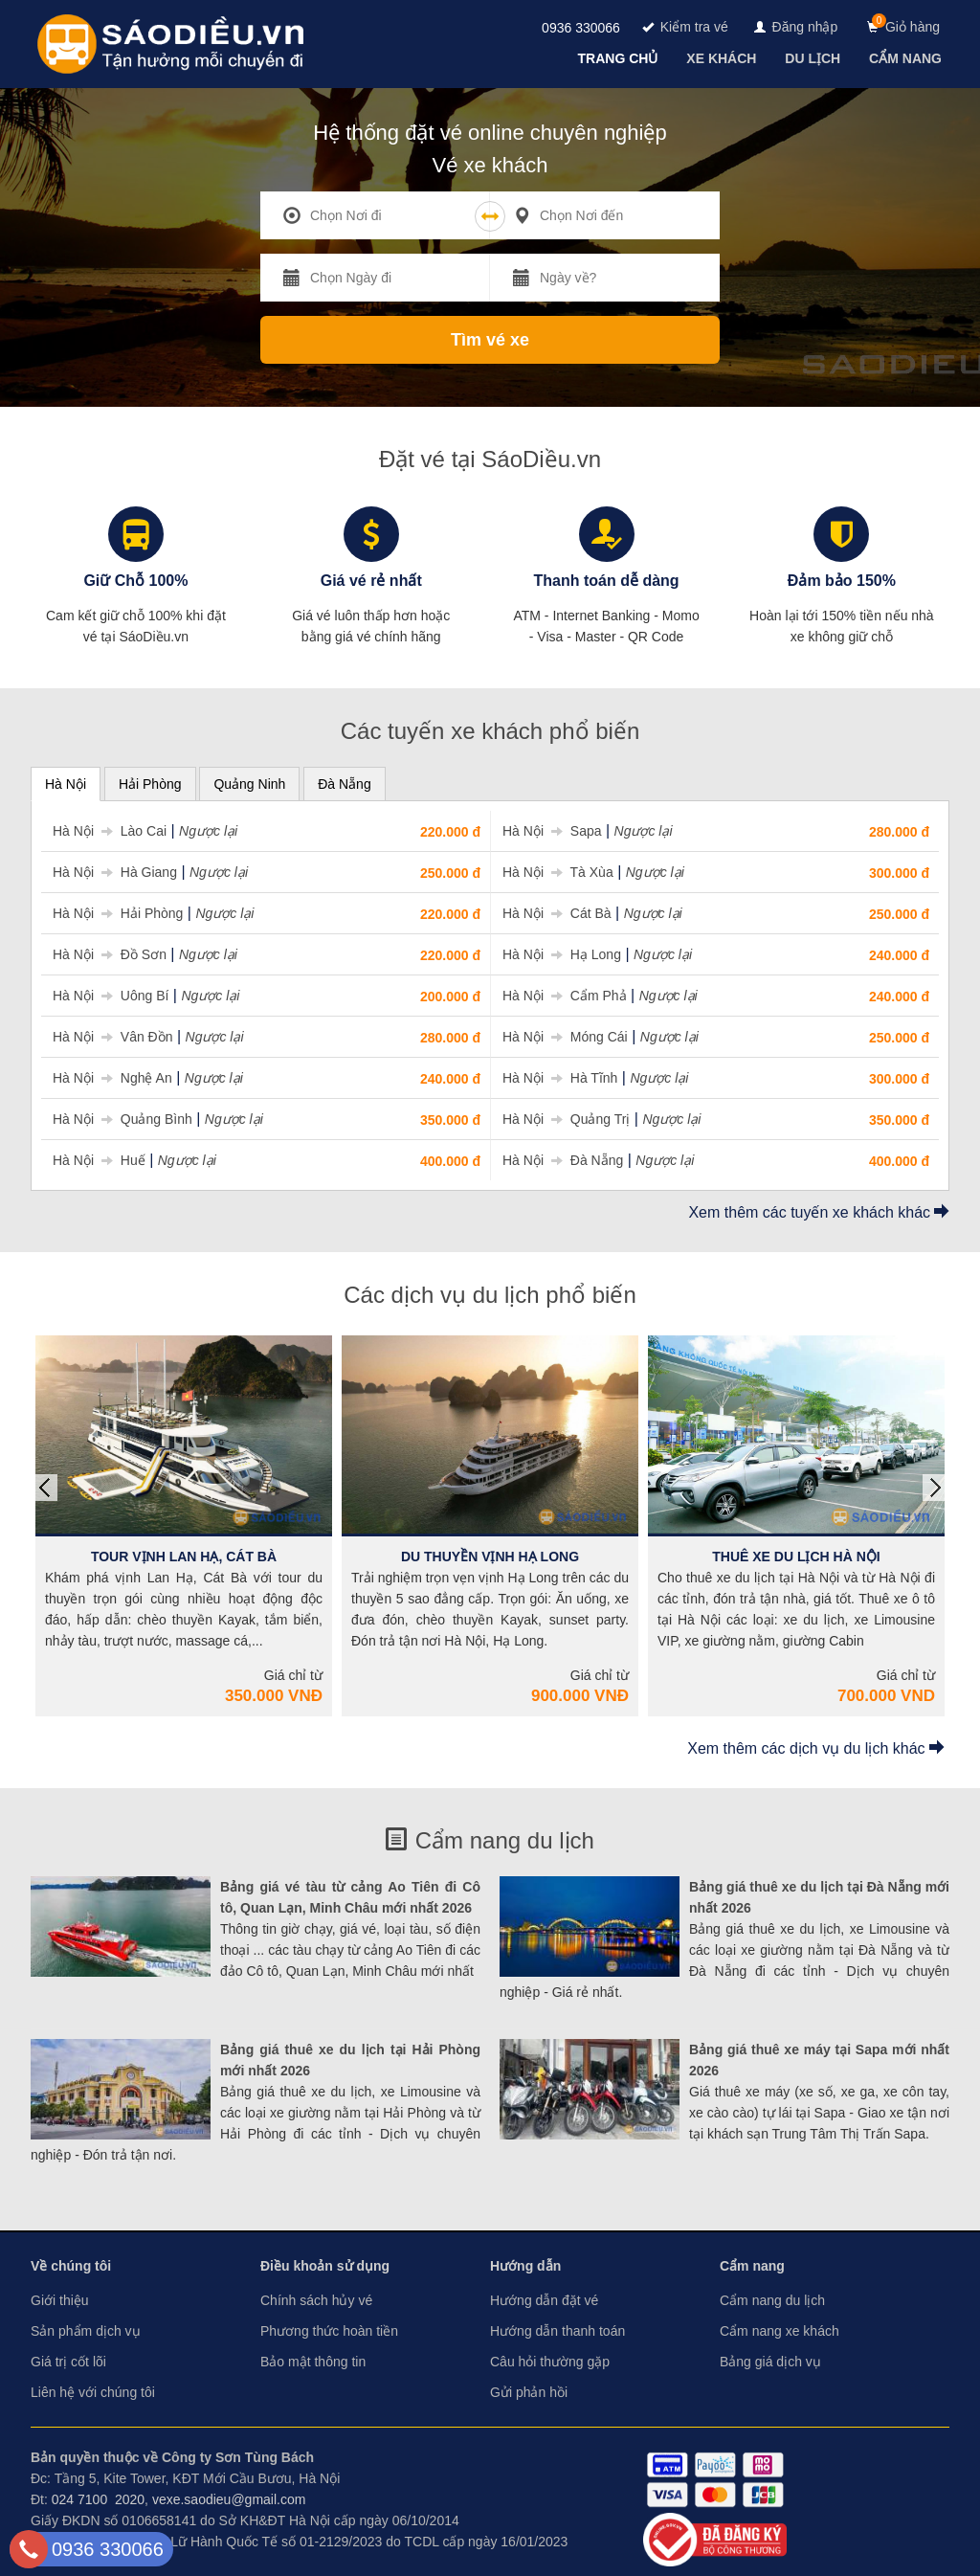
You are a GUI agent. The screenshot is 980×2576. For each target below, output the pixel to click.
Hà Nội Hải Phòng (118, 913)
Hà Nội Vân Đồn (113, 1036)
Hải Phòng (150, 784)
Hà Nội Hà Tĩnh (559, 1078)
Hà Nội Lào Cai (110, 831)
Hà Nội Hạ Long (561, 954)
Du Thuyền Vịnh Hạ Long (490, 1556)
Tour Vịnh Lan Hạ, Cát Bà (184, 1556)
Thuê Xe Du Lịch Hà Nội (796, 1556)
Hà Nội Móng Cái (565, 1036)
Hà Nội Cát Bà (557, 913)
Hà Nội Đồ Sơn (110, 954)
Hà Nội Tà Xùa (557, 872)
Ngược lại (208, 831)
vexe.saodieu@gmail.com (229, 2499)
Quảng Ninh (249, 784)
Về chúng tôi (71, 2266)
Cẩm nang (752, 2266)
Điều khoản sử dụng (325, 2266)
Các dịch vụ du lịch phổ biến (489, 1295)
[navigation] (620, 58)
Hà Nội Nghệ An (112, 1078)
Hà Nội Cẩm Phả (564, 995)
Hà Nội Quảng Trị (566, 1119)
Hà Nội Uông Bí (110, 995)
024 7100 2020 (98, 2499)
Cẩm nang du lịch (490, 1840)
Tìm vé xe (490, 339)
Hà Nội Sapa (552, 831)
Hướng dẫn (525, 2266)
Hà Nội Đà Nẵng (562, 1160)
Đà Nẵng (344, 784)
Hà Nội (65, 784)
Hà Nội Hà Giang (115, 872)
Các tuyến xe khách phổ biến (490, 731)
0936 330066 (581, 27)
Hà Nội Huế (99, 1160)
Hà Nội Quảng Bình (122, 1119)
